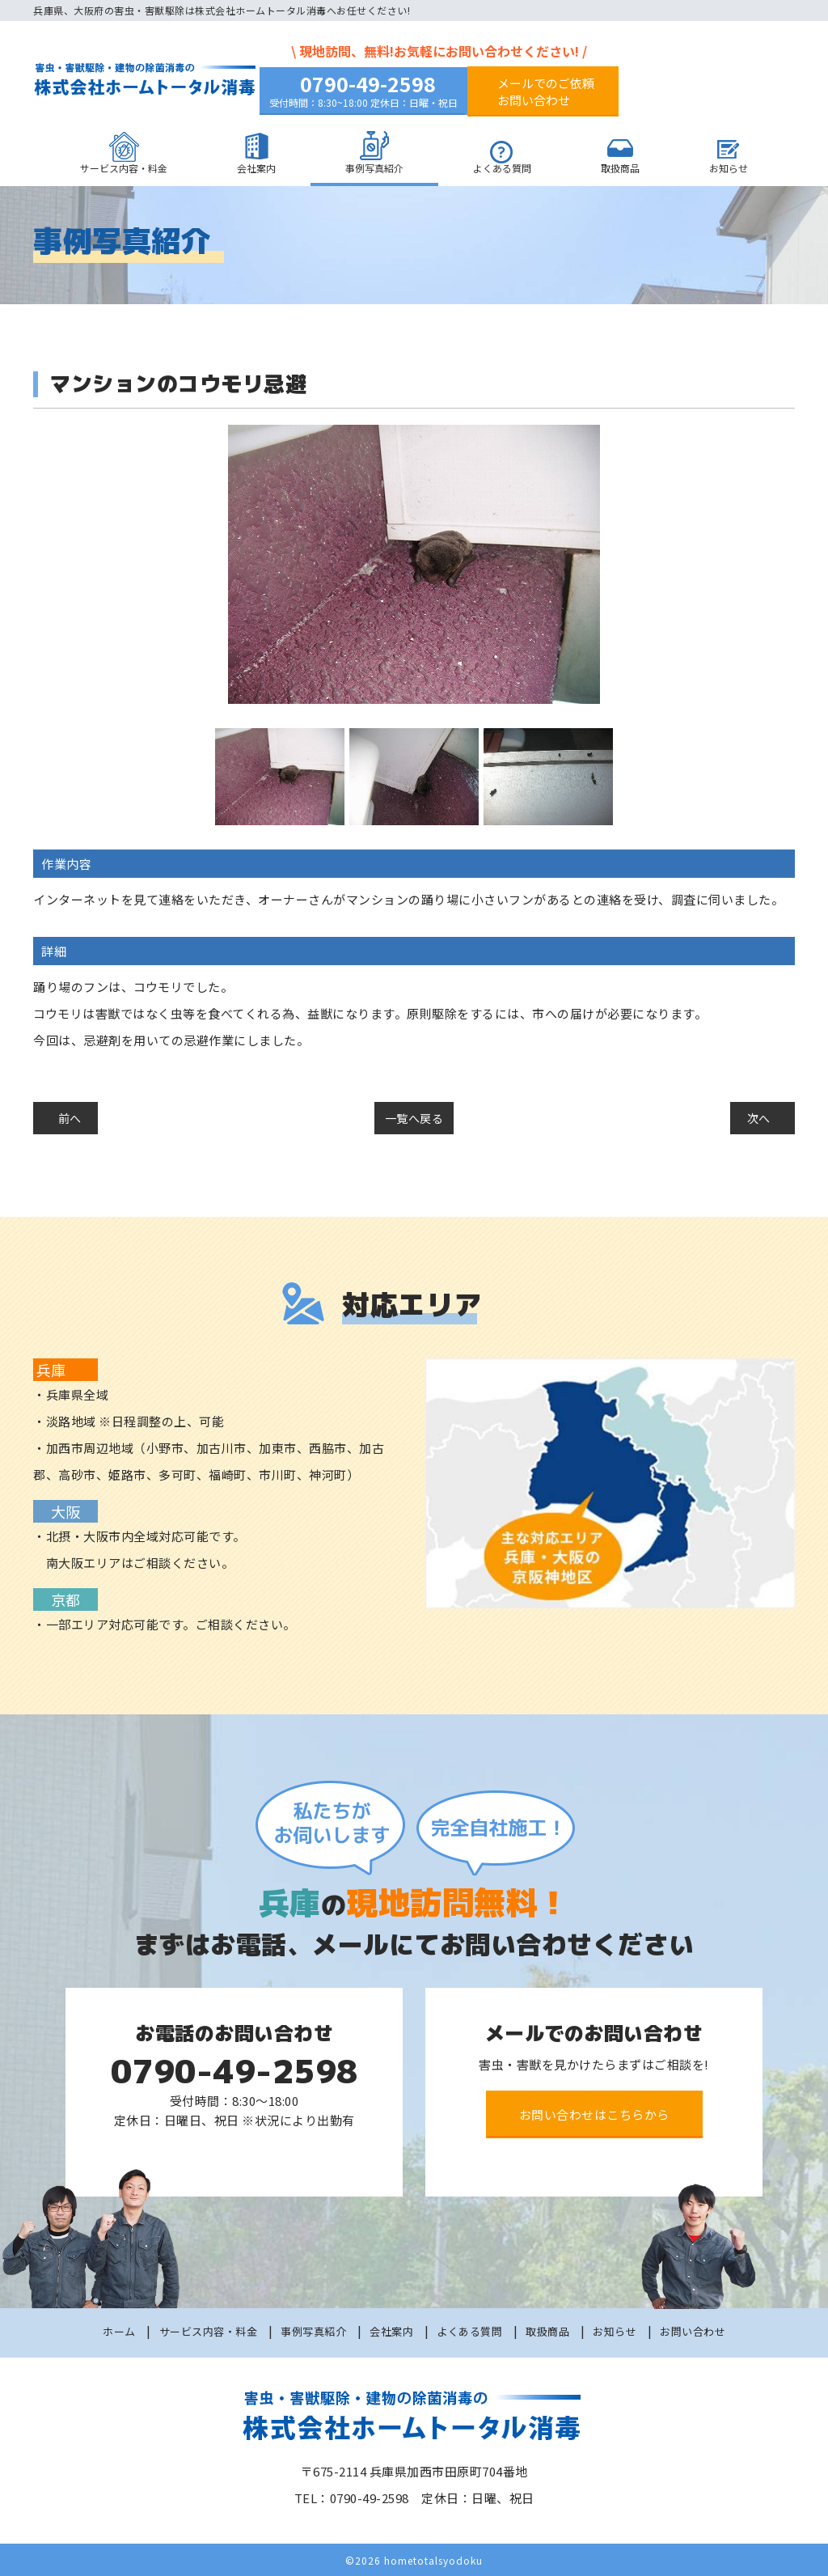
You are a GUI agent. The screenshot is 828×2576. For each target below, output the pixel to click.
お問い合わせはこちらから (594, 2112)
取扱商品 (620, 168)
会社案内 (256, 168)
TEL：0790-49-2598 (351, 2496)
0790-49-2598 (368, 83)
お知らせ (728, 168)
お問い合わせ (692, 2329)
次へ (759, 1118)
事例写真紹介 (374, 168)
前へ (70, 1118)
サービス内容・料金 (123, 168)
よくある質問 (502, 168)
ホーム (119, 2329)
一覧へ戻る (414, 1118)
